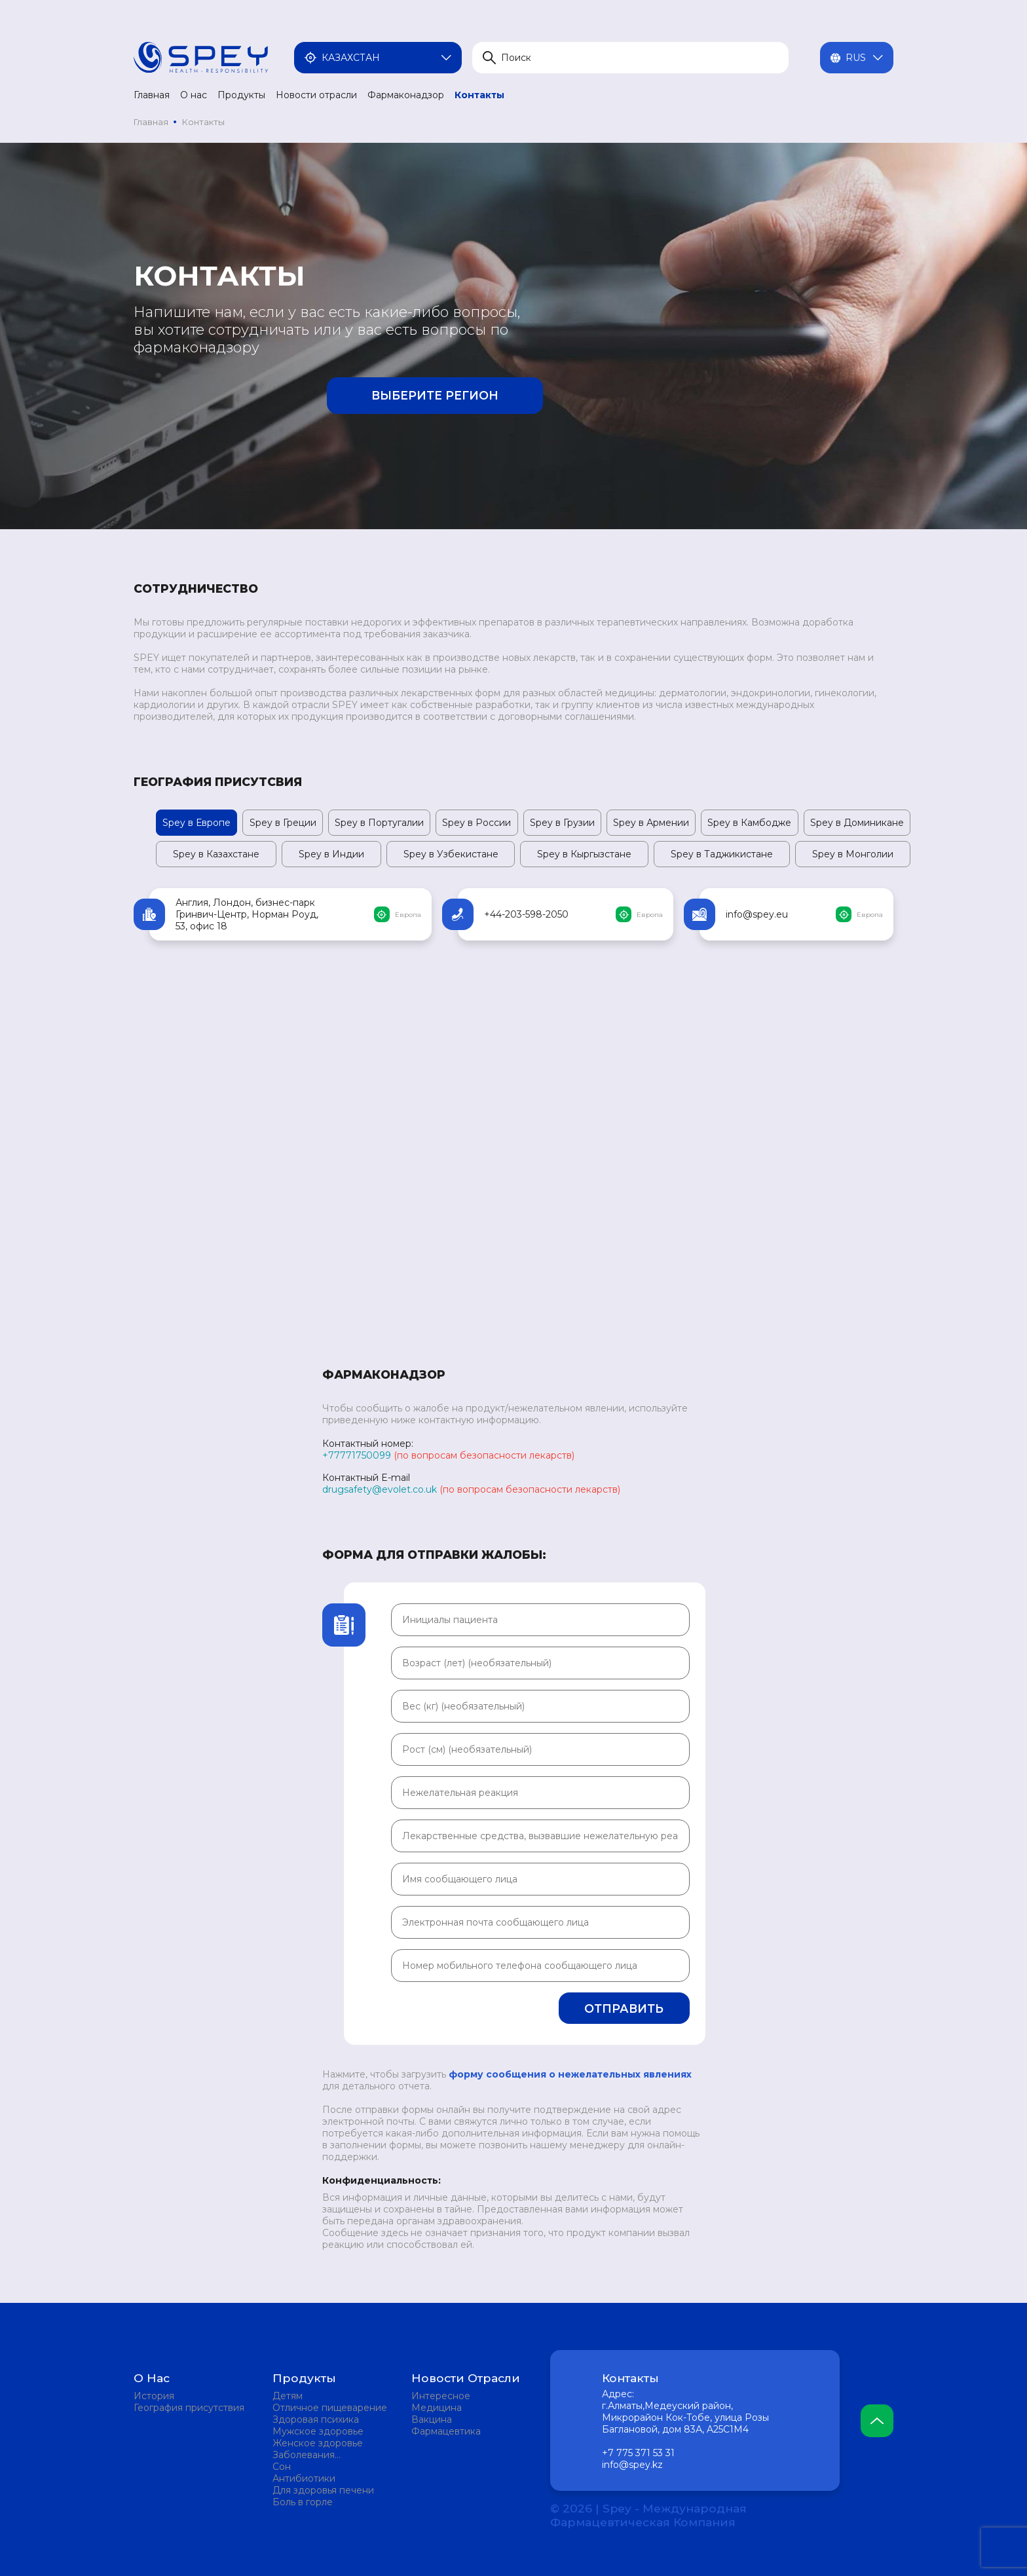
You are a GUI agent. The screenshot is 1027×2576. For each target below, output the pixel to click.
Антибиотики (303, 2478)
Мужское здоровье (318, 2431)
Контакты (479, 95)
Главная (152, 95)
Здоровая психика (315, 2419)
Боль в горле (302, 2502)
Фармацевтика (446, 2431)
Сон (281, 2467)
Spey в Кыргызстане (584, 854)
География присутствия (189, 2408)
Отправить (623, 2008)
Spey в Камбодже (749, 823)
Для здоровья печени (323, 2490)
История (154, 2396)
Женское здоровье (317, 2443)
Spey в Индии (331, 854)
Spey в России (476, 823)
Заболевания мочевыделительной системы (320, 2455)
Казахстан (378, 58)
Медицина (436, 2408)
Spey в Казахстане (216, 854)
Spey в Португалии (379, 823)
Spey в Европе (196, 823)
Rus (857, 58)
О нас (193, 95)
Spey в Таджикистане (722, 854)
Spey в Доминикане (857, 823)
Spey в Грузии (562, 823)
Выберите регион (434, 395)
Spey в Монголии (852, 854)
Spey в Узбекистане (450, 854)
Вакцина (431, 2419)
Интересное (440, 2396)
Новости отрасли (316, 95)
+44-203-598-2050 (526, 914)
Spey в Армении (651, 823)
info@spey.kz (632, 2465)
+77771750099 (356, 1455)
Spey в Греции (283, 823)
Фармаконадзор (405, 95)
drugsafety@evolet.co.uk (379, 1489)
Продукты (241, 95)
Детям (287, 2396)
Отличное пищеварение (329, 2408)
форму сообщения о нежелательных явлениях (570, 2074)
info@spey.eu (757, 914)
